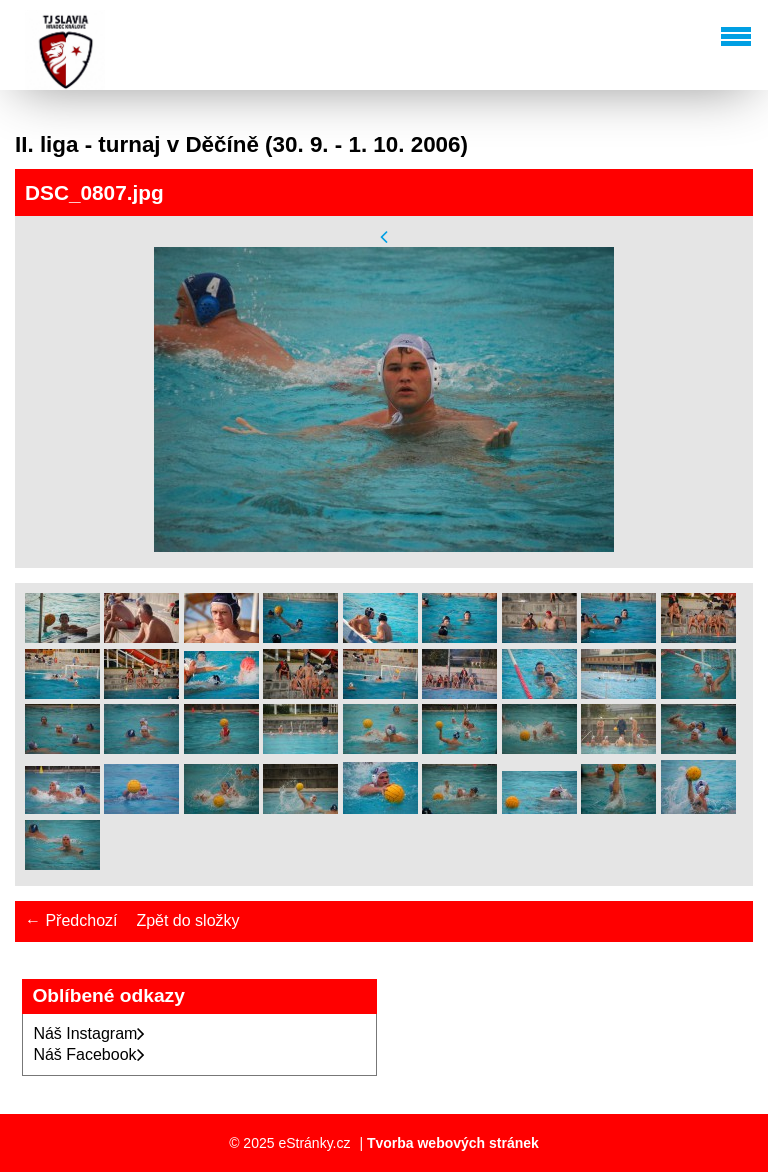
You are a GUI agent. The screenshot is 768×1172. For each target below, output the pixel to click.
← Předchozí (71, 920)
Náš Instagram (89, 1033)
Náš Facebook (88, 1054)
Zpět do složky (187, 920)
